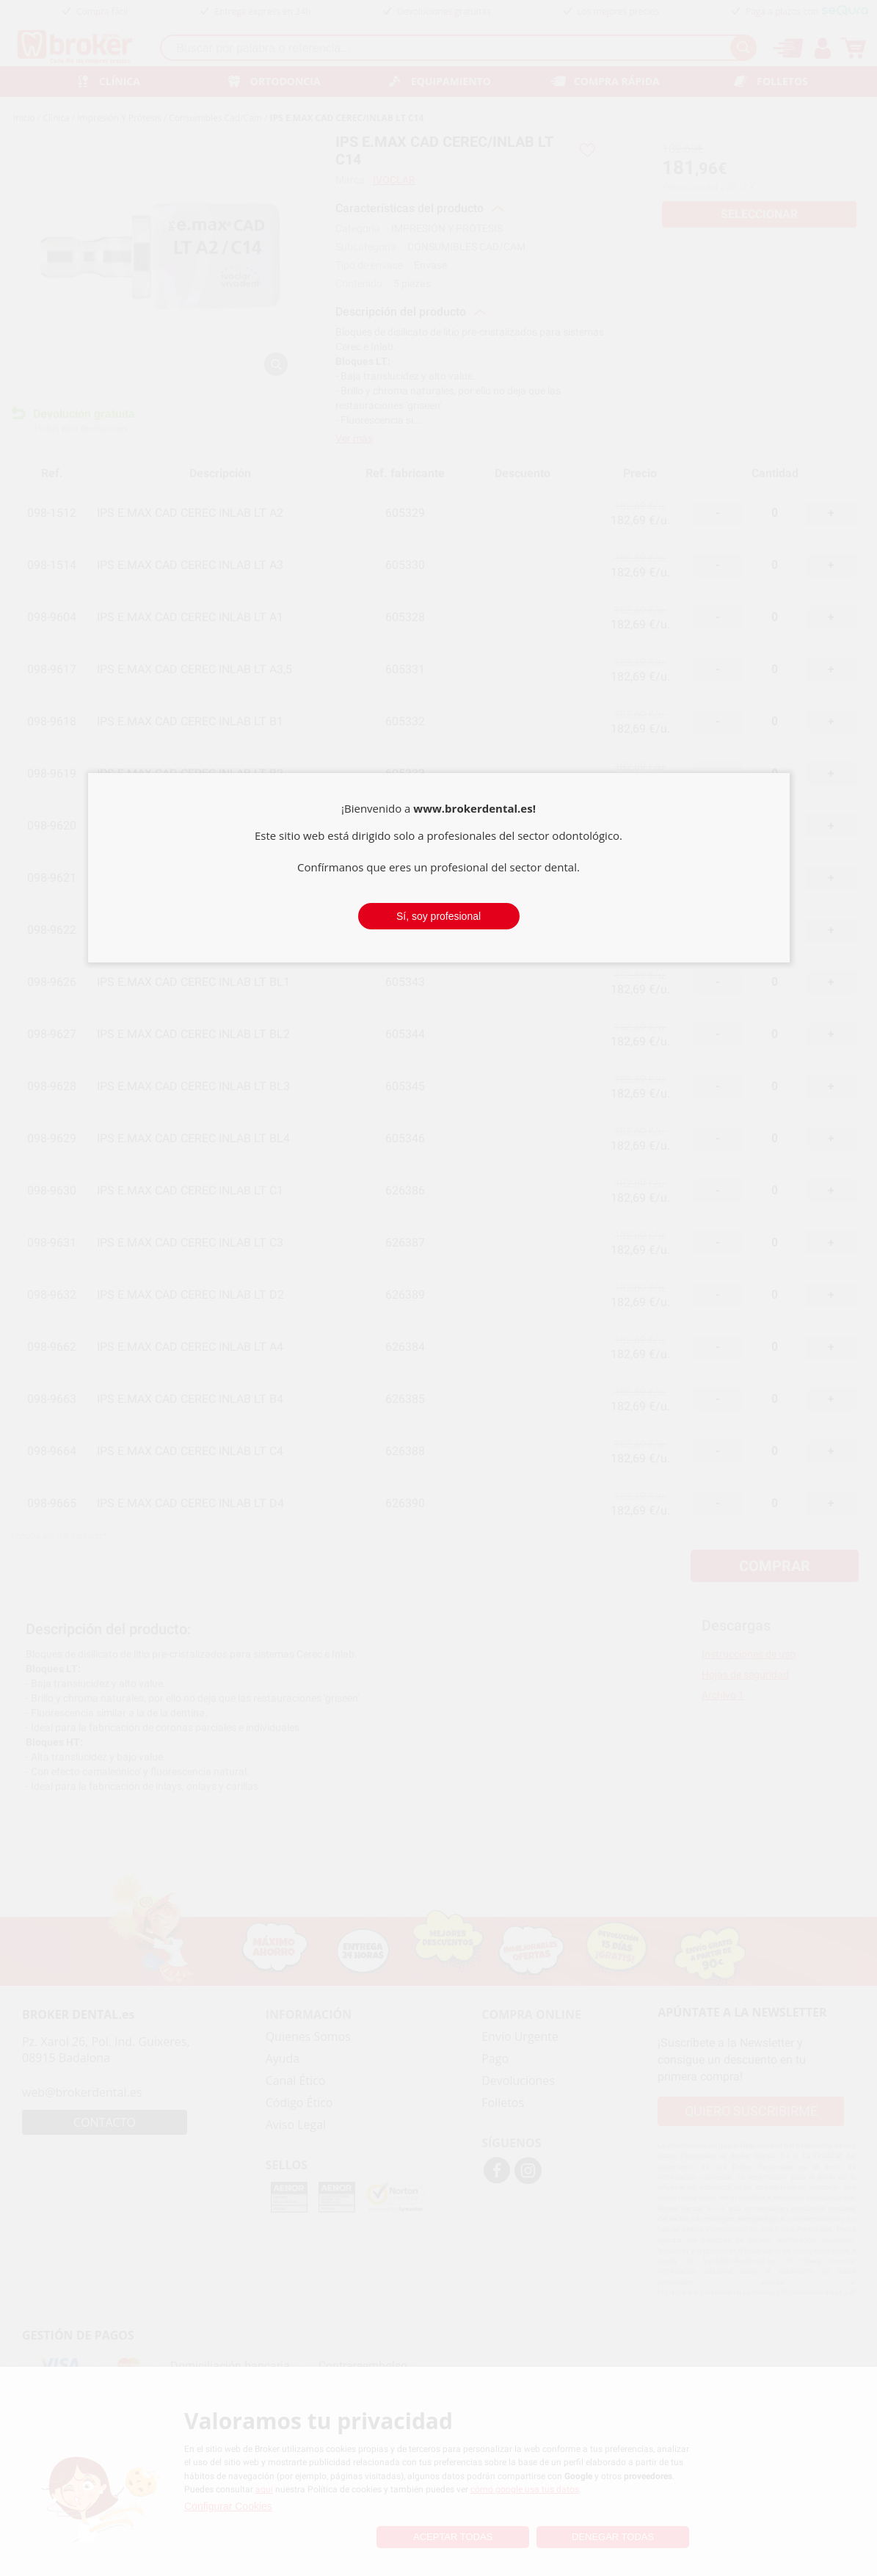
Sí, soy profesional (438, 916)
